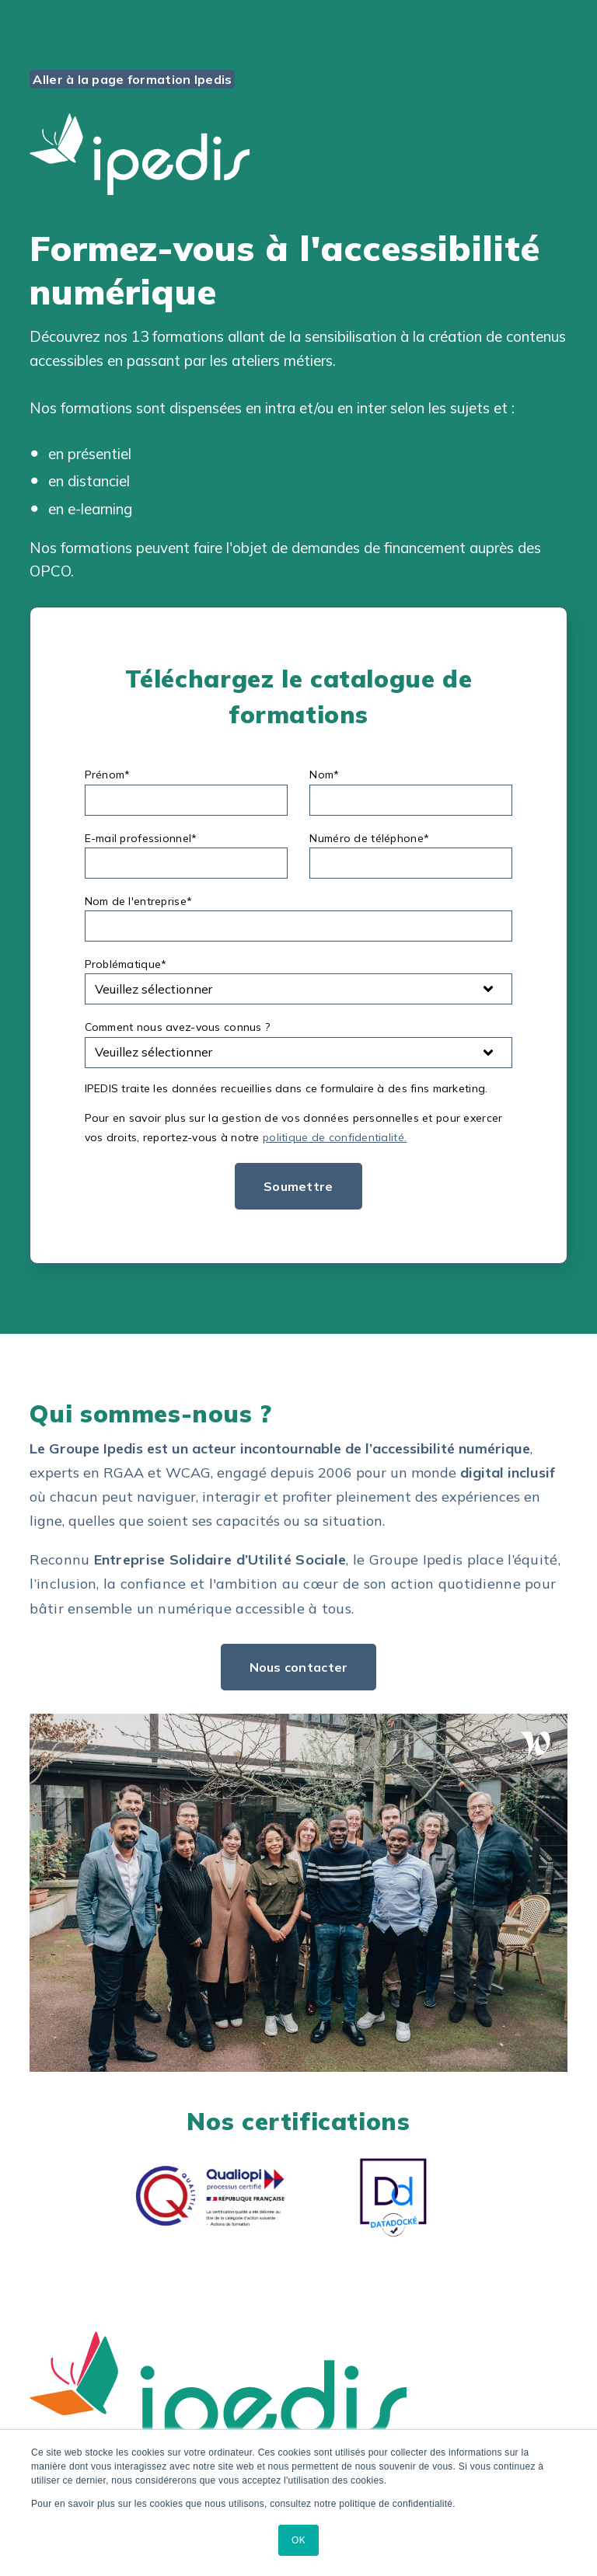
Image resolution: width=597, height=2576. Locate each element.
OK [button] (298, 2540)
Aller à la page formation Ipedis (132, 79)
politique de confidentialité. (335, 1137)
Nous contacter (299, 1667)
